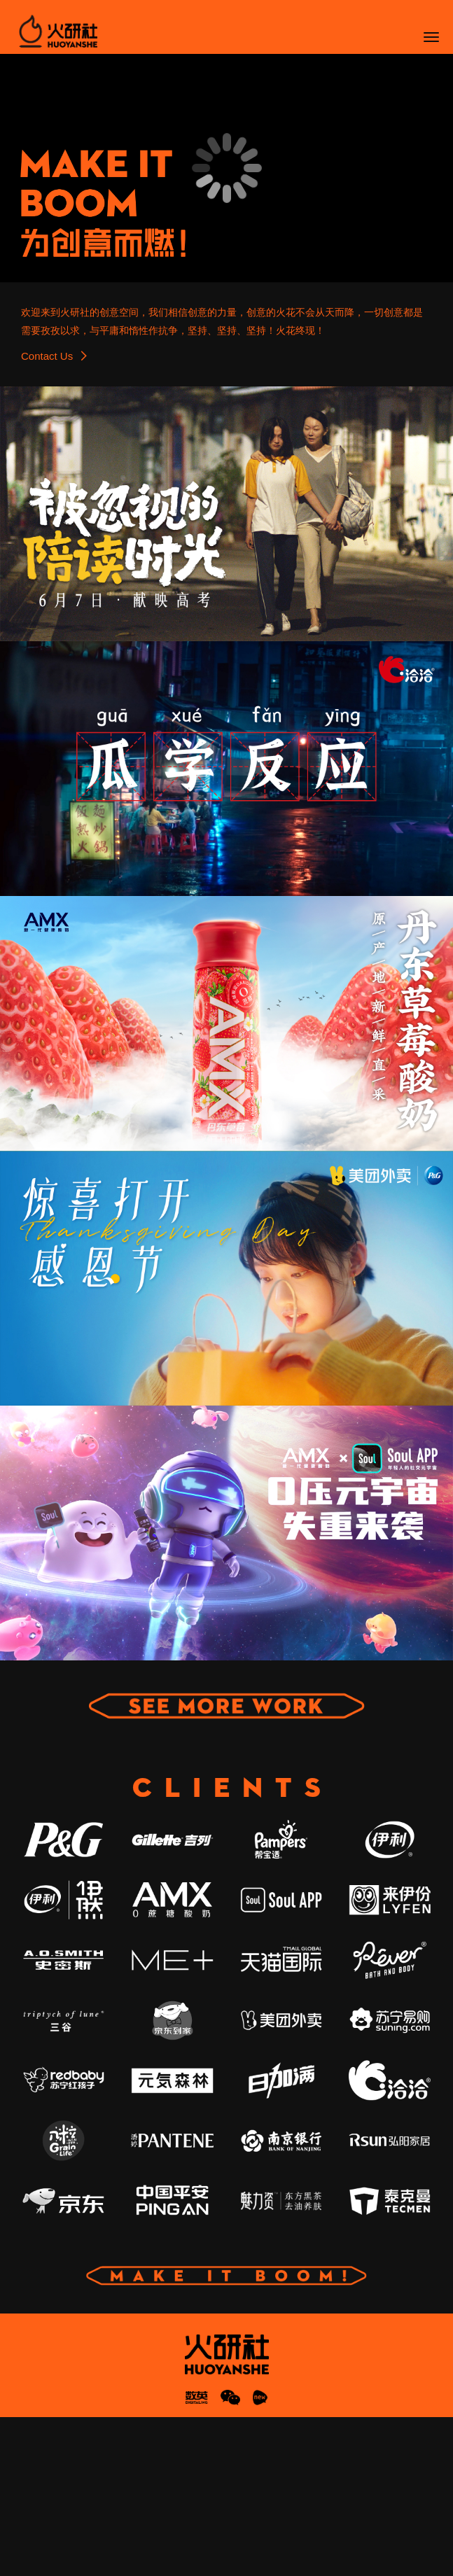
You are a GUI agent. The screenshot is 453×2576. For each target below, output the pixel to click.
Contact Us (54, 514)
